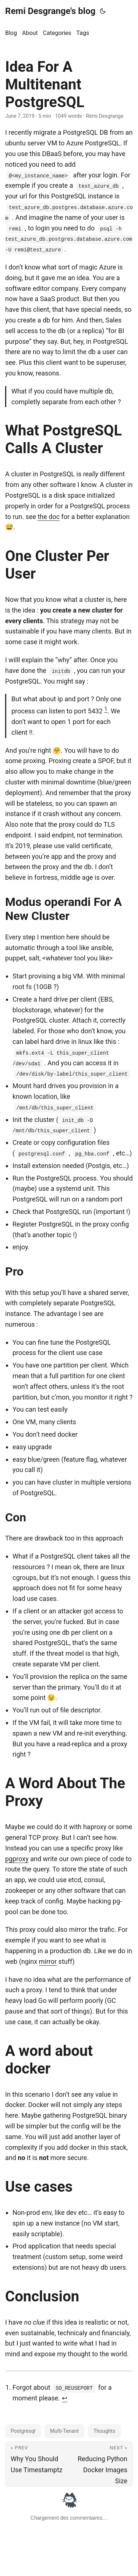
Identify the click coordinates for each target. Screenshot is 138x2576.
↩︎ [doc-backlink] (64, 2398)
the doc (49, 517)
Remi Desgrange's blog (50, 11)
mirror (48, 1961)
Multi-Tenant (64, 2431)
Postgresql (23, 2431)
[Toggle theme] (102, 11)
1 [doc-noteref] (105, 709)
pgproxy (17, 1859)
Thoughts (104, 2431)
